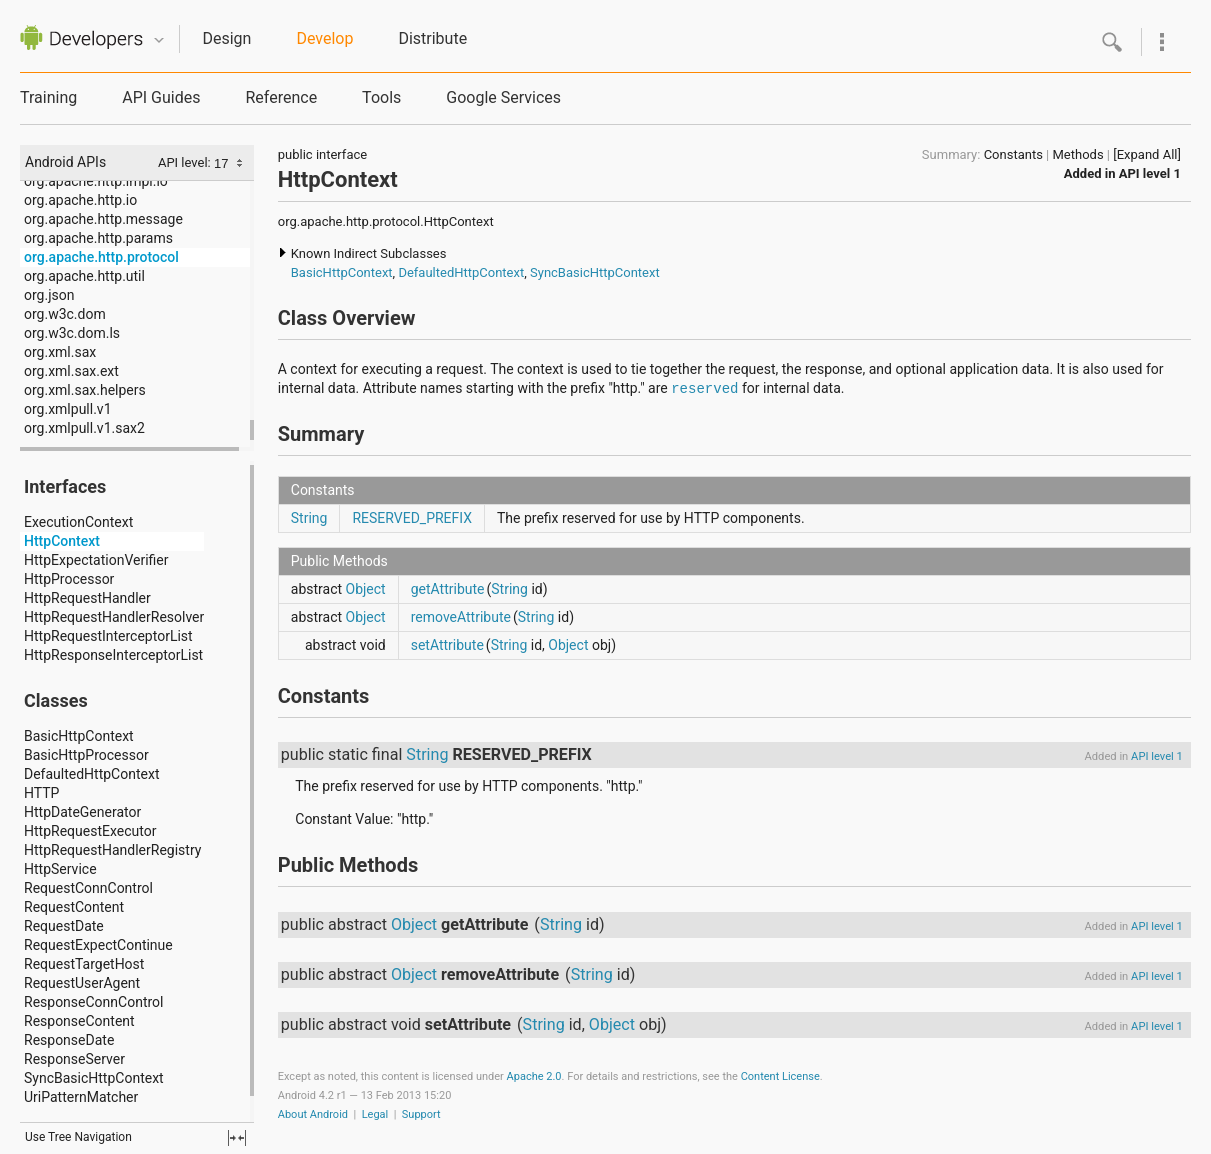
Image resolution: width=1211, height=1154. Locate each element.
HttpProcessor (69, 579)
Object (366, 589)
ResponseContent (79, 1021)
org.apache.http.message (103, 219)
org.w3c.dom (65, 314)
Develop (324, 38)
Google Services (503, 97)
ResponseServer (74, 1059)
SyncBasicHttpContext (94, 1078)
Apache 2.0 (534, 1076)
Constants (1013, 154)
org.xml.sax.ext (71, 371)
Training (48, 97)
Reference (281, 97)
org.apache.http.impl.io (96, 181)
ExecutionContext (78, 522)
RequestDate (64, 926)
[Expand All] (1147, 154)
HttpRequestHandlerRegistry (112, 850)
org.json (49, 295)
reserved (704, 389)
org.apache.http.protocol (101, 257)
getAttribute (448, 589)
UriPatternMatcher (81, 1097)
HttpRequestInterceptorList (108, 636)
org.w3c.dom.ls (72, 333)
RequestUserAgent (82, 983)
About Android (313, 1114)
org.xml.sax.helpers (85, 390)
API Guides (161, 97)
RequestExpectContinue (98, 945)
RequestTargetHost (84, 964)
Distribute (432, 38)
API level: (186, 162)
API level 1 (1150, 173)
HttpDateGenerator (82, 812)
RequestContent (74, 907)
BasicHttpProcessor (86, 755)
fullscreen (237, 1138)
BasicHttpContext (79, 736)
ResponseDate (69, 1040)
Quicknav (159, 40)
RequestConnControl (88, 888)
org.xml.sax (60, 352)
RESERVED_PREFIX (412, 518)
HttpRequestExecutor (90, 831)
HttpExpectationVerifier (96, 560)
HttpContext (62, 541)
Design (226, 38)
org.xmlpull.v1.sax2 (84, 428)
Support (421, 1114)
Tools (381, 97)
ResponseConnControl (93, 1002)
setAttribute (447, 645)
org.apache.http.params (98, 238)
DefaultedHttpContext (91, 774)
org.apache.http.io (80, 200)
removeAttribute (461, 617)
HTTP (41, 793)
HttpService (60, 869)
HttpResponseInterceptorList (113, 655)
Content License (780, 1076)
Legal (375, 1114)
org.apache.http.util (84, 276)
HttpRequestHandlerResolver (114, 617)
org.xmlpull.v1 (68, 409)
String (309, 518)
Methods (1078, 154)
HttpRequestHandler (87, 598)
